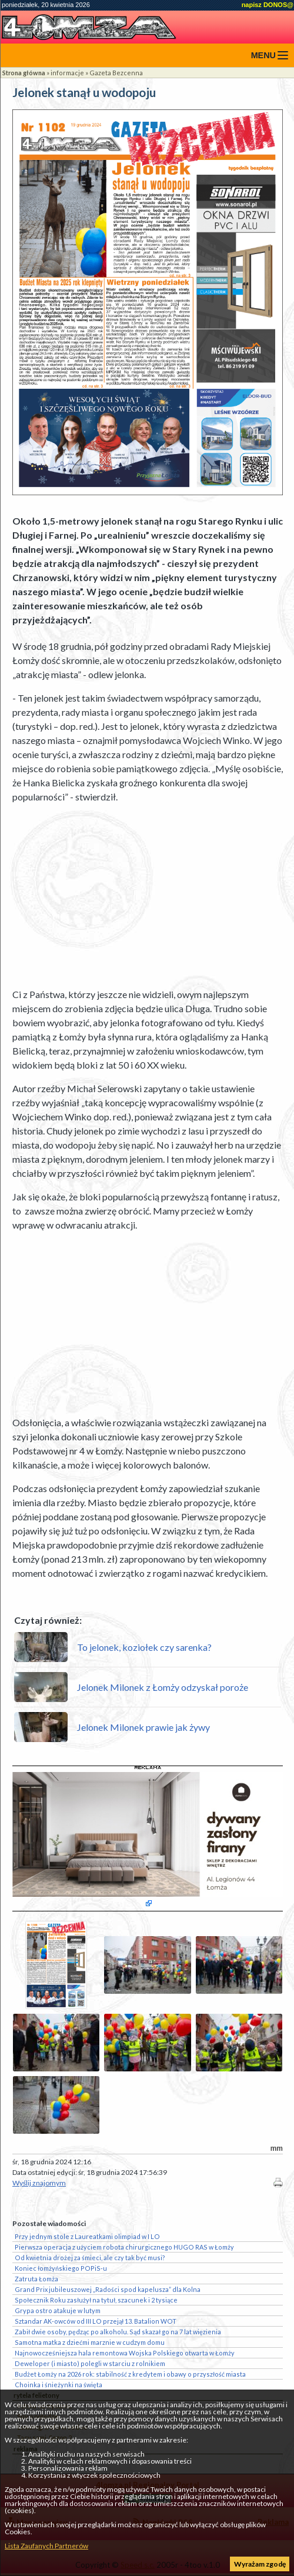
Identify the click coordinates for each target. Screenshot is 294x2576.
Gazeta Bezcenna (116, 72)
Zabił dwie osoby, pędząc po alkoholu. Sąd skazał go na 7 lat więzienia (118, 2331)
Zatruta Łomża (36, 2279)
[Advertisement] (147, 895)
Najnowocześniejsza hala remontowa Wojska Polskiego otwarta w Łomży (125, 2353)
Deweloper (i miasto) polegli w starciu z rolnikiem (90, 2363)
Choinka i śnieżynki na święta (58, 2384)
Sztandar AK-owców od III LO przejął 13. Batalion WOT (95, 2321)
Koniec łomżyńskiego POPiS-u (61, 2268)
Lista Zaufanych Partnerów (46, 2545)
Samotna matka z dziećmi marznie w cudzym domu (90, 2342)
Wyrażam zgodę (260, 2564)
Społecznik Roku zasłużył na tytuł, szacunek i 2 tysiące (96, 2300)
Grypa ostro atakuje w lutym (58, 2310)
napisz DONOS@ (267, 4)
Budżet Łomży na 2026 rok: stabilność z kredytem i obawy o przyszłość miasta (130, 2374)
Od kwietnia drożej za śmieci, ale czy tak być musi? (90, 2257)
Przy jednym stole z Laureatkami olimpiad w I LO (87, 2236)
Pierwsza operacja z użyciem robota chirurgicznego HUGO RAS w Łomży (124, 2247)
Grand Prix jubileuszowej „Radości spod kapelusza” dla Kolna (108, 2289)
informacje (67, 72)
